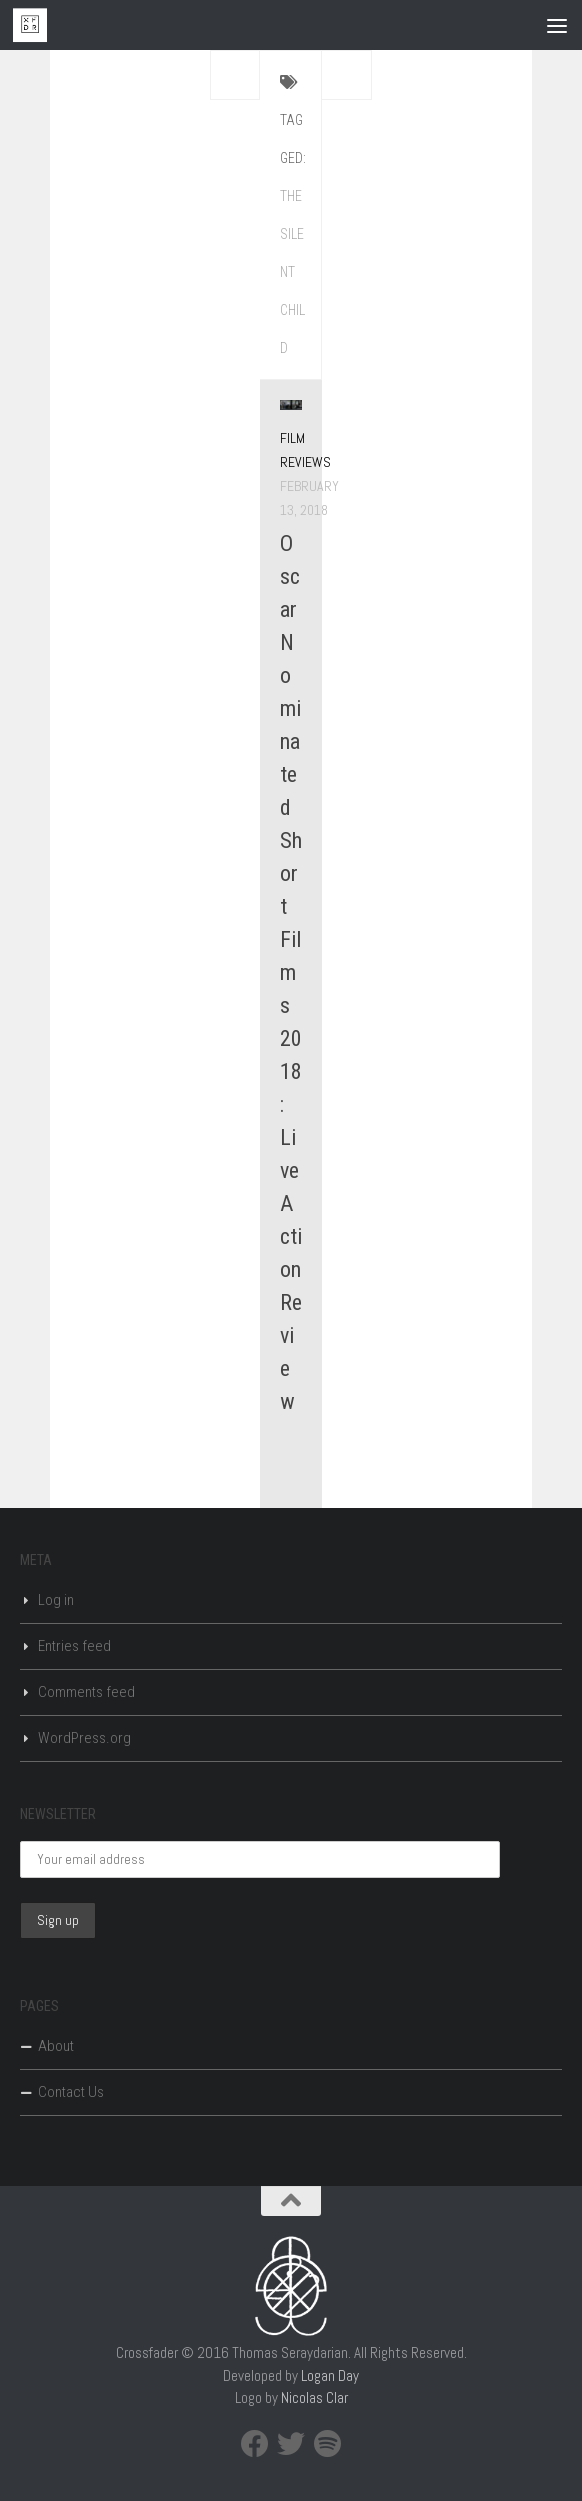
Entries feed (74, 1646)
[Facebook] (255, 2444)
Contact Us (71, 2092)
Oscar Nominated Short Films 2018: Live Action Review (291, 972)
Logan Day (330, 2375)
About (56, 2046)
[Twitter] (291, 2444)
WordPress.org (84, 1738)
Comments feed (86, 1692)
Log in (56, 1600)
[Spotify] (327, 2444)
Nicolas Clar (314, 2397)
